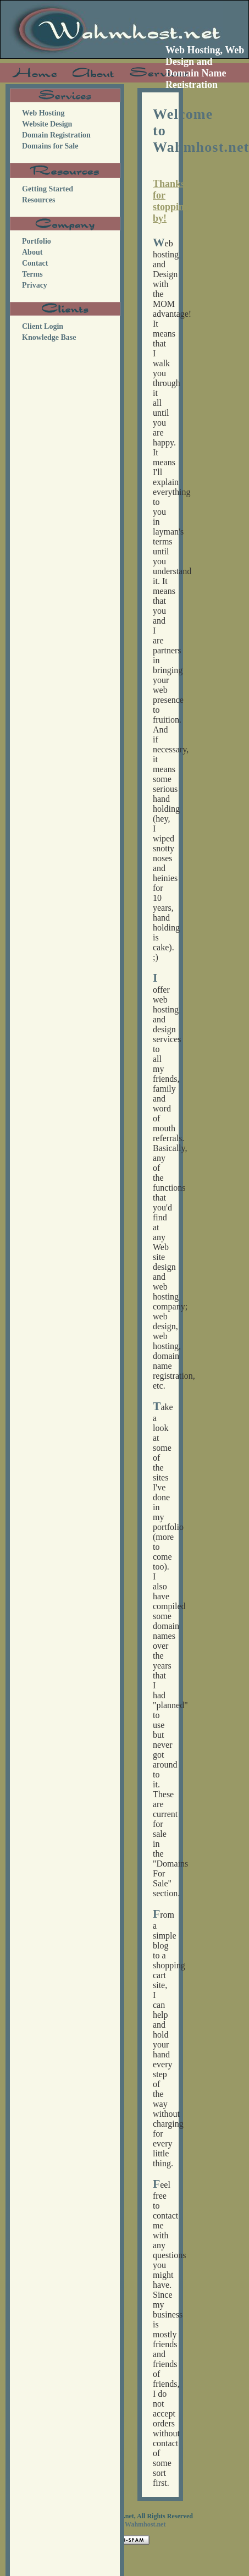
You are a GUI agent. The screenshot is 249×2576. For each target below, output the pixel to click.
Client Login (42, 326)
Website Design (47, 124)
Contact (35, 263)
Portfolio (36, 241)
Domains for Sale (50, 146)
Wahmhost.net (145, 2524)
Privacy (34, 285)
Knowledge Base (49, 337)
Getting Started (47, 189)
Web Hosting (43, 113)
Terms (32, 274)
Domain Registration (56, 135)
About (32, 252)
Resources (38, 200)
